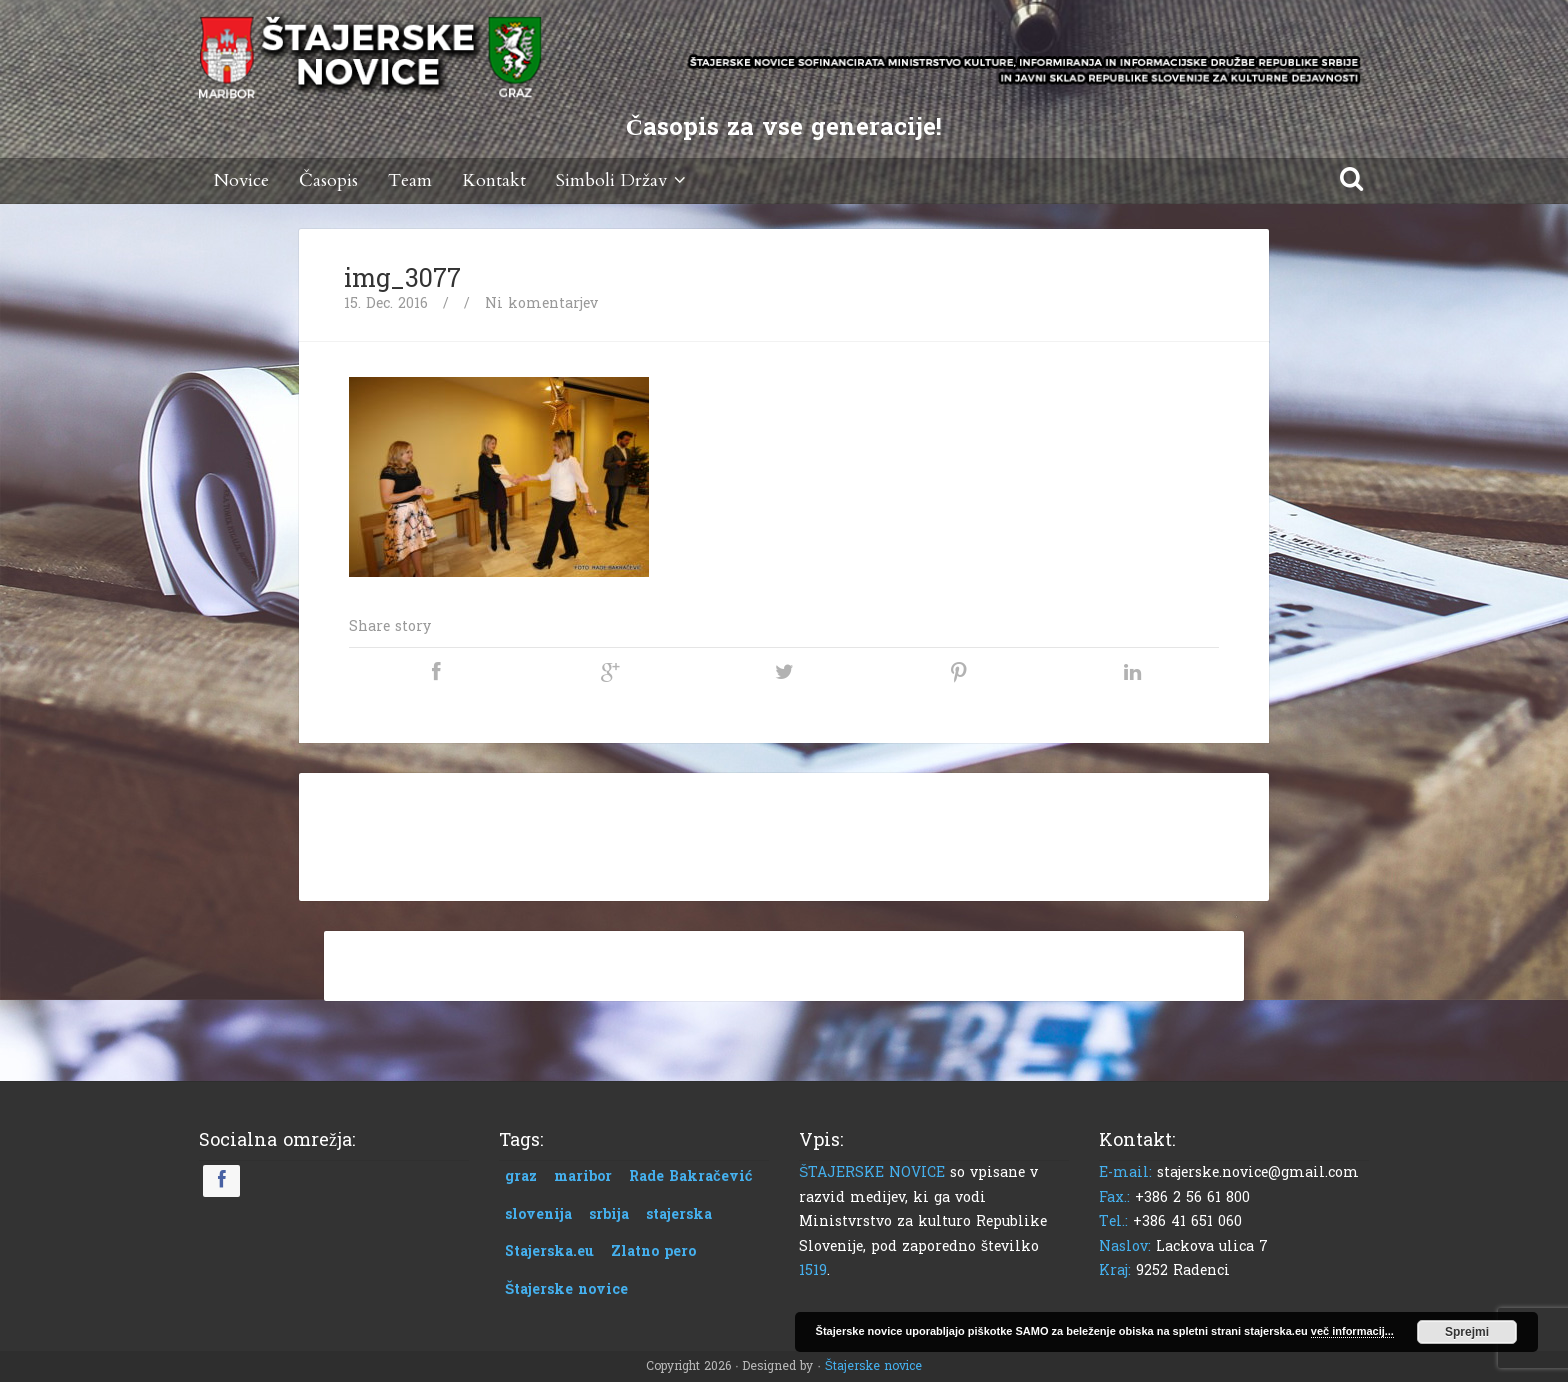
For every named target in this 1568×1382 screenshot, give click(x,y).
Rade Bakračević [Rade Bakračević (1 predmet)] (691, 1176)
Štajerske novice (873, 1366)
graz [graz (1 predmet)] (521, 1176)
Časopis (328, 180)
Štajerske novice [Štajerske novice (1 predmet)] (566, 1289)
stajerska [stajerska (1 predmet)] (679, 1214)
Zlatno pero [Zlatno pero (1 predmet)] (653, 1251)
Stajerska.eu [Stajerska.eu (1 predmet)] (549, 1251)
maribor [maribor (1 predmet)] (583, 1176)
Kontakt (494, 180)
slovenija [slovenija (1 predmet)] (538, 1214)
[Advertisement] (784, 833)
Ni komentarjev (541, 303)
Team (410, 180)
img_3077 (402, 279)
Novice (241, 180)
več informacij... (1352, 1331)
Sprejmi (1467, 1332)
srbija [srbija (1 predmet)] (609, 1214)
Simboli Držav (624, 180)
